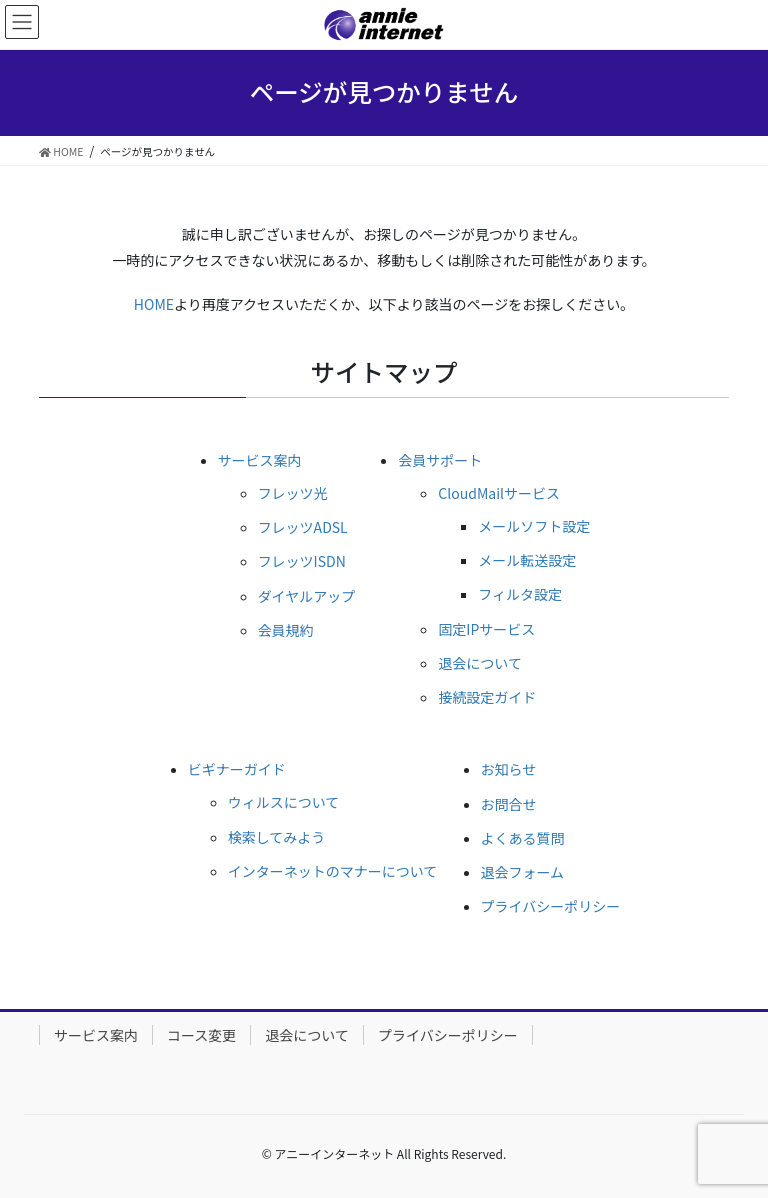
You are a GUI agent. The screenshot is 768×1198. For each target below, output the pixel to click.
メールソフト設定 (534, 526)
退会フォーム (523, 872)
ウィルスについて (284, 802)
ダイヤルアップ (307, 596)
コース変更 (201, 1035)
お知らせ (509, 769)
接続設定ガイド (487, 697)
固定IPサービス (486, 629)
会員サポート (440, 460)
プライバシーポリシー (551, 906)
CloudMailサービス (499, 493)
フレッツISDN (302, 561)
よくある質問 (523, 838)
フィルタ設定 (520, 594)
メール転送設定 (527, 560)
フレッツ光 (293, 493)
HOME (154, 304)
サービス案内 (260, 460)
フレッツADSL (303, 527)
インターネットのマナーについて (333, 871)
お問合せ (509, 804)
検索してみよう (277, 837)
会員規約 (286, 630)
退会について (480, 663)
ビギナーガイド (237, 769)
